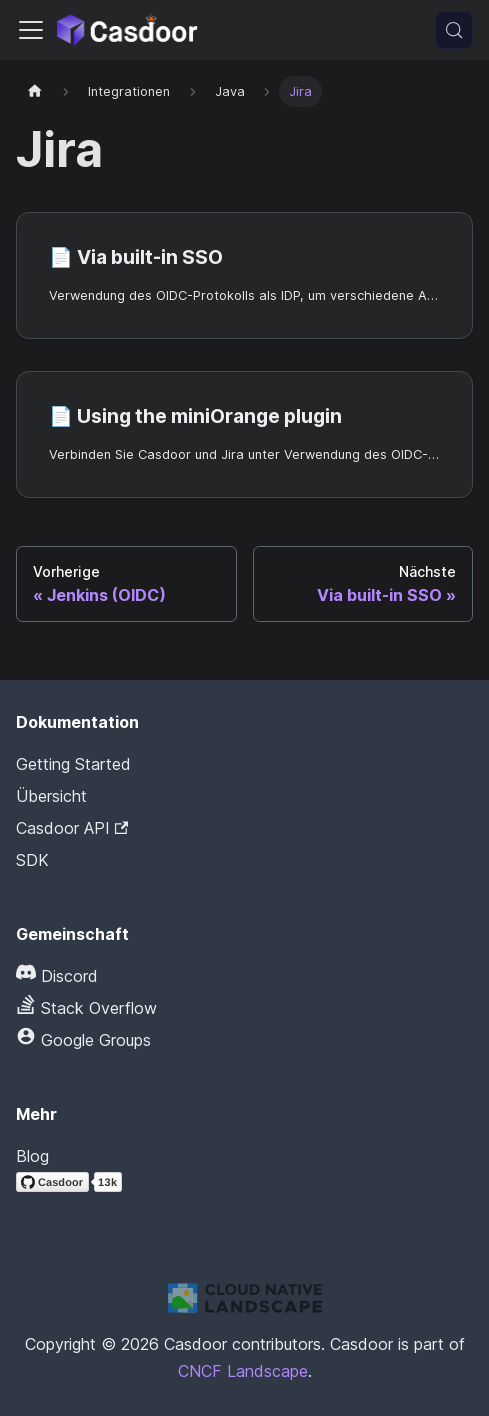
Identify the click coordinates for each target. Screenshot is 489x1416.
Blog (32, 1156)
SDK (32, 860)
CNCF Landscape (243, 1371)
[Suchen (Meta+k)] (454, 30)
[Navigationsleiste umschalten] (31, 30)
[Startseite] (35, 91)
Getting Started (73, 764)
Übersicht (51, 796)
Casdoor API (72, 828)
